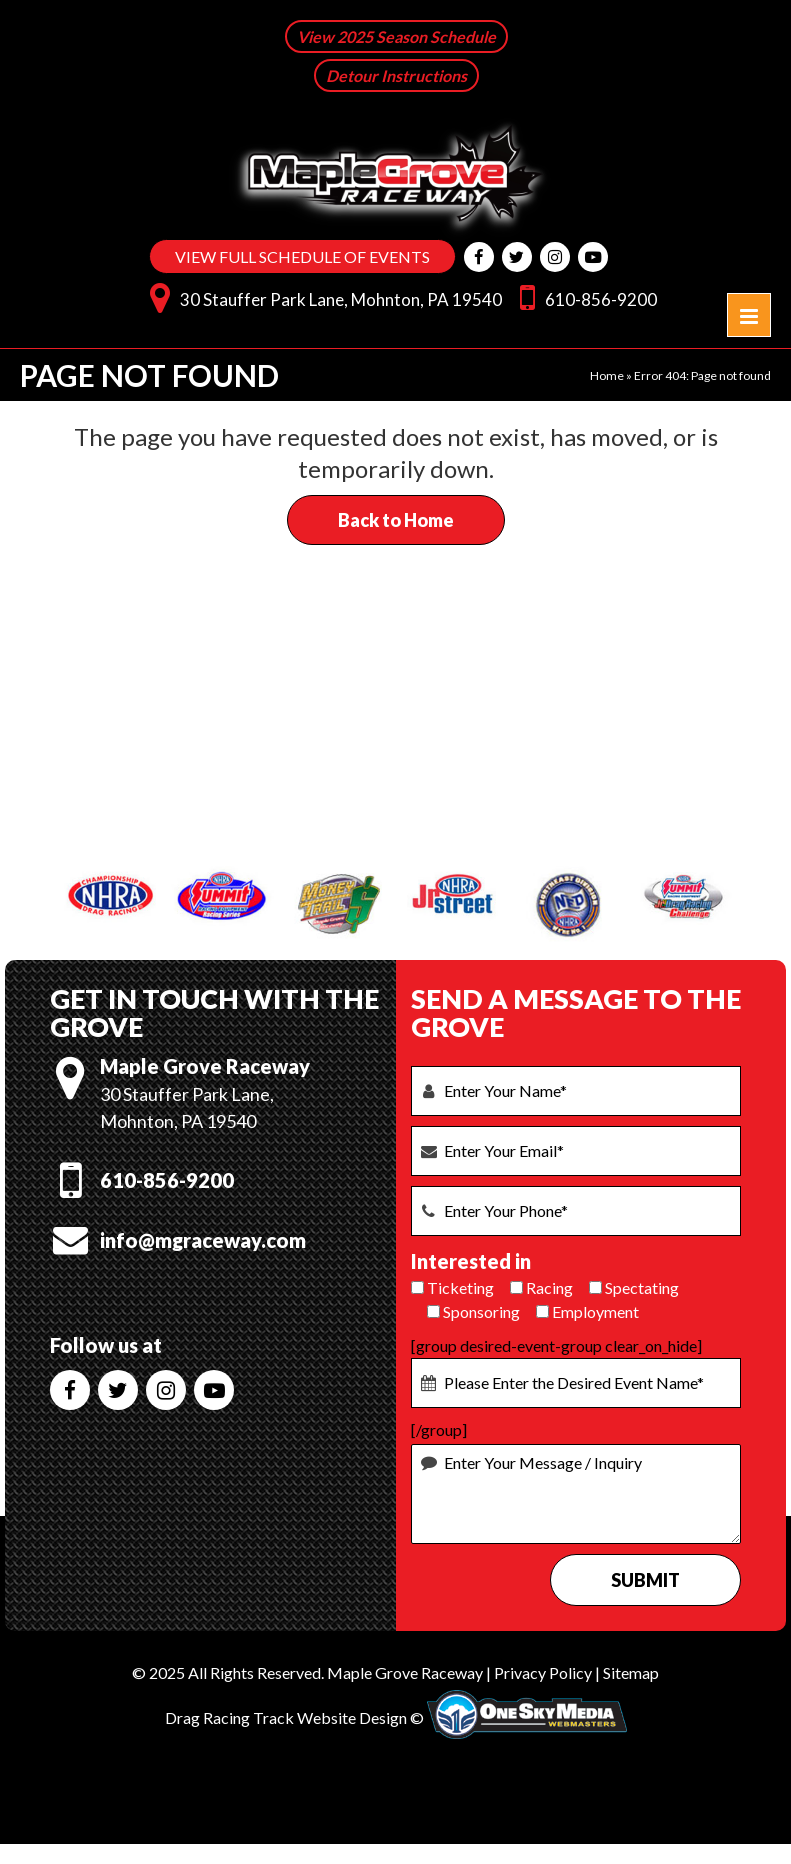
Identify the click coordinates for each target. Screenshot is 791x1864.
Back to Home (396, 519)
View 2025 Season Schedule (396, 36)
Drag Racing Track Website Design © (294, 1715)
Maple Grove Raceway (405, 1671)
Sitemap (631, 1671)
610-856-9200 (583, 295)
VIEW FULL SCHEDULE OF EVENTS (302, 256)
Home (607, 374)
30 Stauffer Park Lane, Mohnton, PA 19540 (321, 295)
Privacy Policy (543, 1671)
